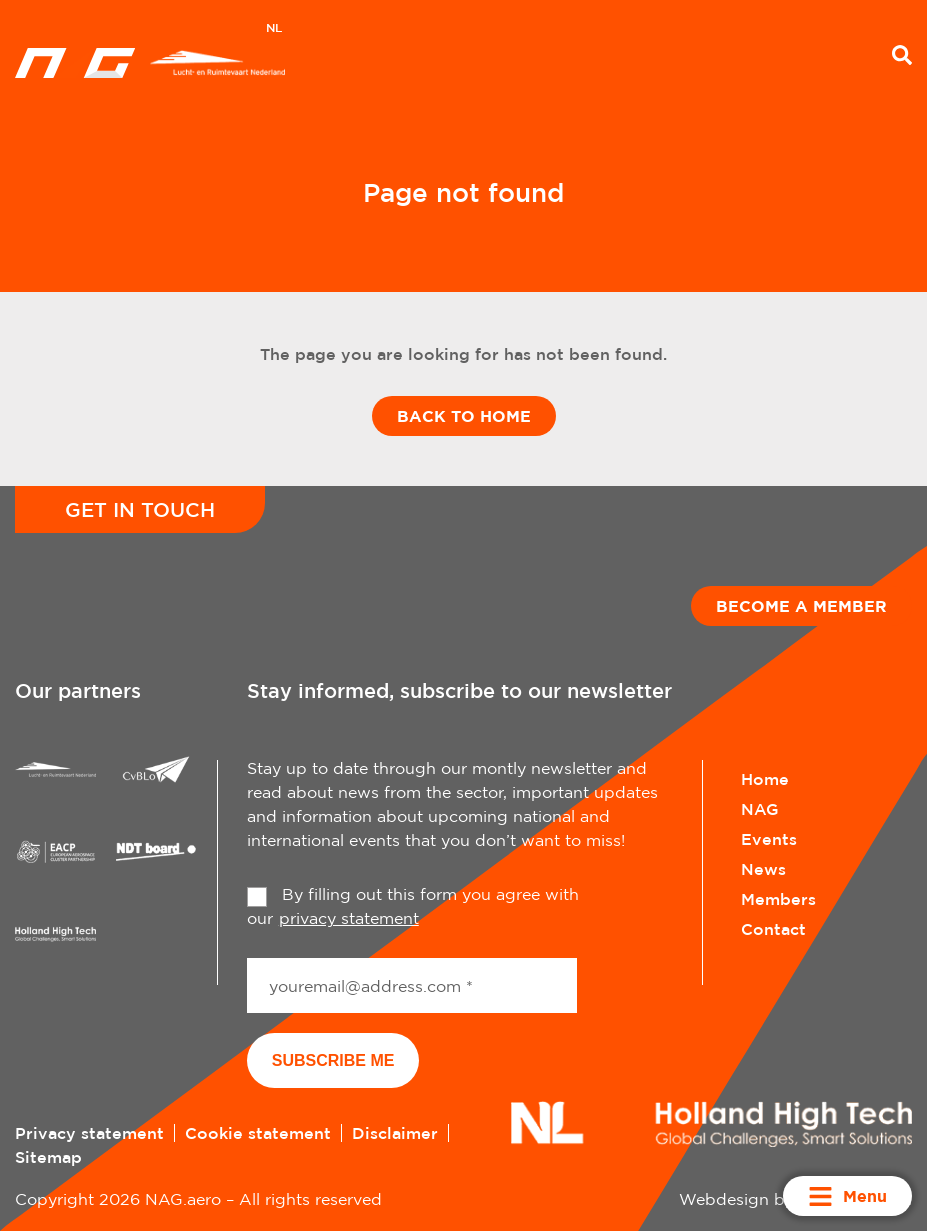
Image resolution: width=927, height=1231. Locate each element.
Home (765, 779)
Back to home (464, 416)
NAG (760, 809)
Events (769, 839)
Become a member (801, 606)
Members (778, 899)
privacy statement (349, 918)
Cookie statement (258, 1133)
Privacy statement (89, 1133)
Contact (773, 929)
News (763, 869)
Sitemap (48, 1157)
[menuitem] (274, 30)
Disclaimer (395, 1133)
